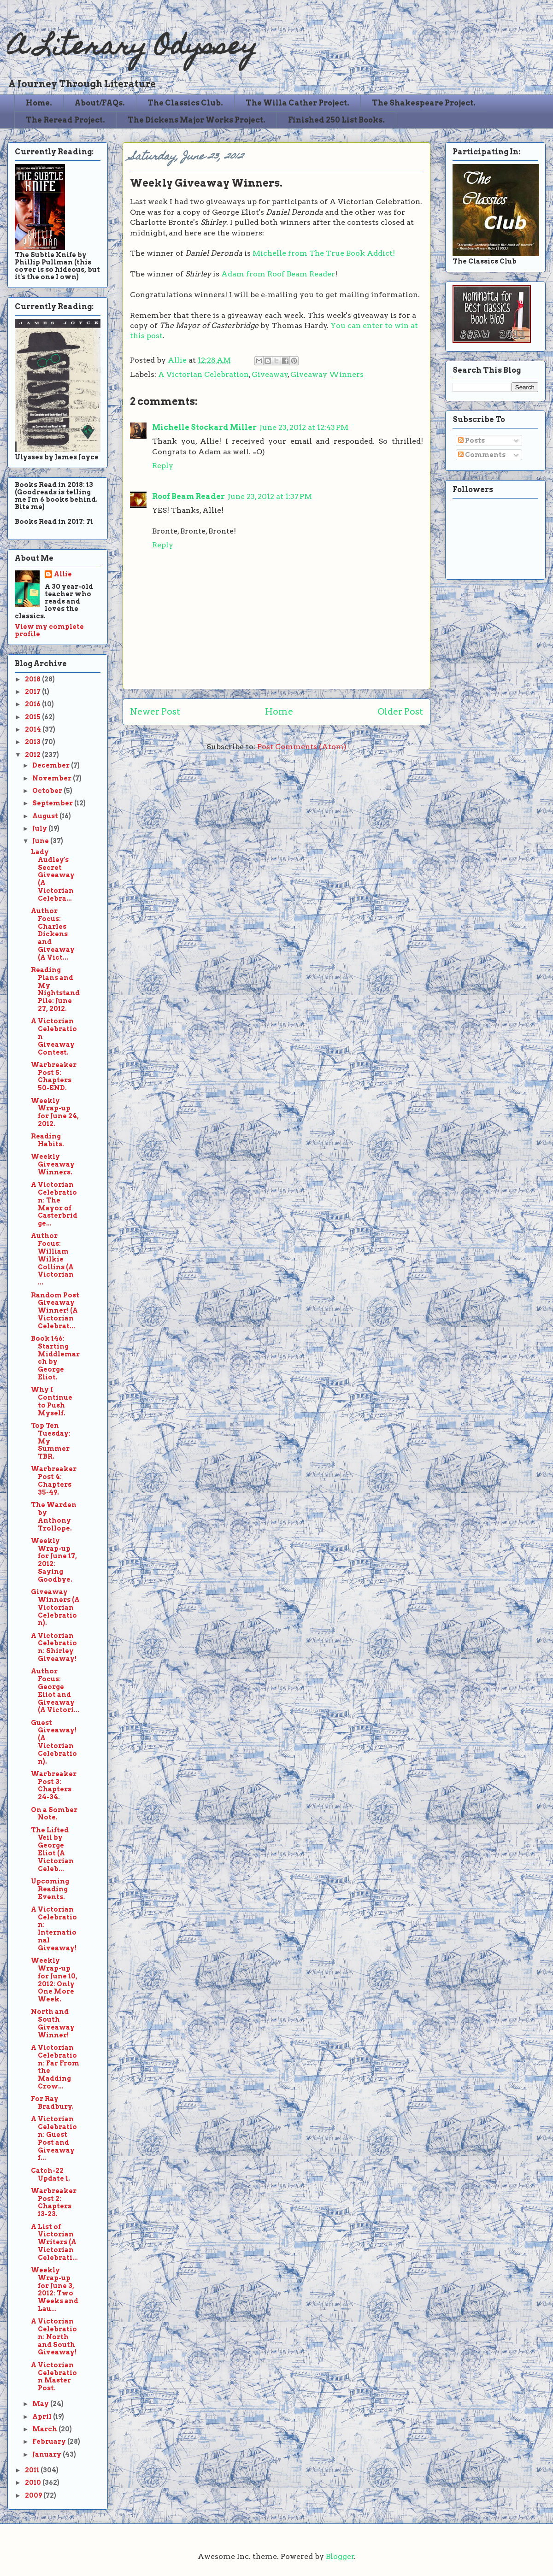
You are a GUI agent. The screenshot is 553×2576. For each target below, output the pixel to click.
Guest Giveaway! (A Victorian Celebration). (54, 1742)
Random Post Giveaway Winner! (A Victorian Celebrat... (55, 1310)
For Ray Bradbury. (52, 2102)
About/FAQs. (100, 103)
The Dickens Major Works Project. (196, 120)
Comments (482, 454)
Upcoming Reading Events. (50, 1889)
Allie (178, 360)
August (45, 816)
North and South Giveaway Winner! (53, 2023)
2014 (33, 729)
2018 (33, 679)
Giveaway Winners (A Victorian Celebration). (55, 1607)
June (41, 841)
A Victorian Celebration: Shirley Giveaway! (54, 1647)
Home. (39, 103)
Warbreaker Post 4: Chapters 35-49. (53, 1480)
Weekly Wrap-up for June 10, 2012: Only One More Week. (54, 1980)
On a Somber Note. (54, 1813)
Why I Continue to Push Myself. (51, 1401)
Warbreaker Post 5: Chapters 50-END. (53, 1076)
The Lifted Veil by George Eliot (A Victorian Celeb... (52, 1849)
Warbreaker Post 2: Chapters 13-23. (53, 2202)
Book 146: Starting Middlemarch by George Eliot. (55, 1358)
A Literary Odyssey (132, 48)
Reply (162, 465)
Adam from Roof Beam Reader (278, 274)
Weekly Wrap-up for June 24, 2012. (55, 1112)
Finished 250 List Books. (336, 120)
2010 (33, 2482)
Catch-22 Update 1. (50, 2174)
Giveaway (270, 374)
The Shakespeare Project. (424, 103)
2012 (33, 754)
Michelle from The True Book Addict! (324, 253)
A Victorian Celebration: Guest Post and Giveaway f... (54, 2138)
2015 (33, 717)
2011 (33, 2470)
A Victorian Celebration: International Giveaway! (54, 1929)
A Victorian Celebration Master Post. (54, 2376)
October (48, 790)
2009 (34, 2495)
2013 (33, 741)
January (47, 2454)
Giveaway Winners (327, 374)
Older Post (400, 711)
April (42, 2416)
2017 (33, 691)
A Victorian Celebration (203, 374)
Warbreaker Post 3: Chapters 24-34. (53, 1785)
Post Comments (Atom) (302, 746)
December (51, 765)
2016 (33, 704)
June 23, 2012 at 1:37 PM (270, 496)
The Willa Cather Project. (297, 103)
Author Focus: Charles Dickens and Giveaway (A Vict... (53, 934)
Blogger (340, 2556)
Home (279, 711)
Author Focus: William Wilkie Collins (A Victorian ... (52, 1259)
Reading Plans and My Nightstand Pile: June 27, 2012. (55, 989)
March (45, 2429)
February (49, 2441)
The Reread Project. (65, 120)
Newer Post (155, 711)
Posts (471, 440)
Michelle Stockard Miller (204, 427)
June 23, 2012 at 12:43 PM (303, 427)
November (52, 778)
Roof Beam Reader (188, 496)
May (41, 2403)
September (53, 803)
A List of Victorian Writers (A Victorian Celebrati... (54, 2242)
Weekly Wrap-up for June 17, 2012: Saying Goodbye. (54, 1560)
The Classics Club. (185, 103)
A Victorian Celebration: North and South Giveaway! (54, 2337)
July (40, 828)
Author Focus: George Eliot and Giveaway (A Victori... (55, 1690)
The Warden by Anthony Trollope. (53, 1516)
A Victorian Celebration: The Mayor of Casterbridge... (54, 1204)
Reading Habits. (47, 1140)
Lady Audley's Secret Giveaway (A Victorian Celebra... (53, 875)
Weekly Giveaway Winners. (53, 1164)
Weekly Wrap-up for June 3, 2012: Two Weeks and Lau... (54, 2289)
